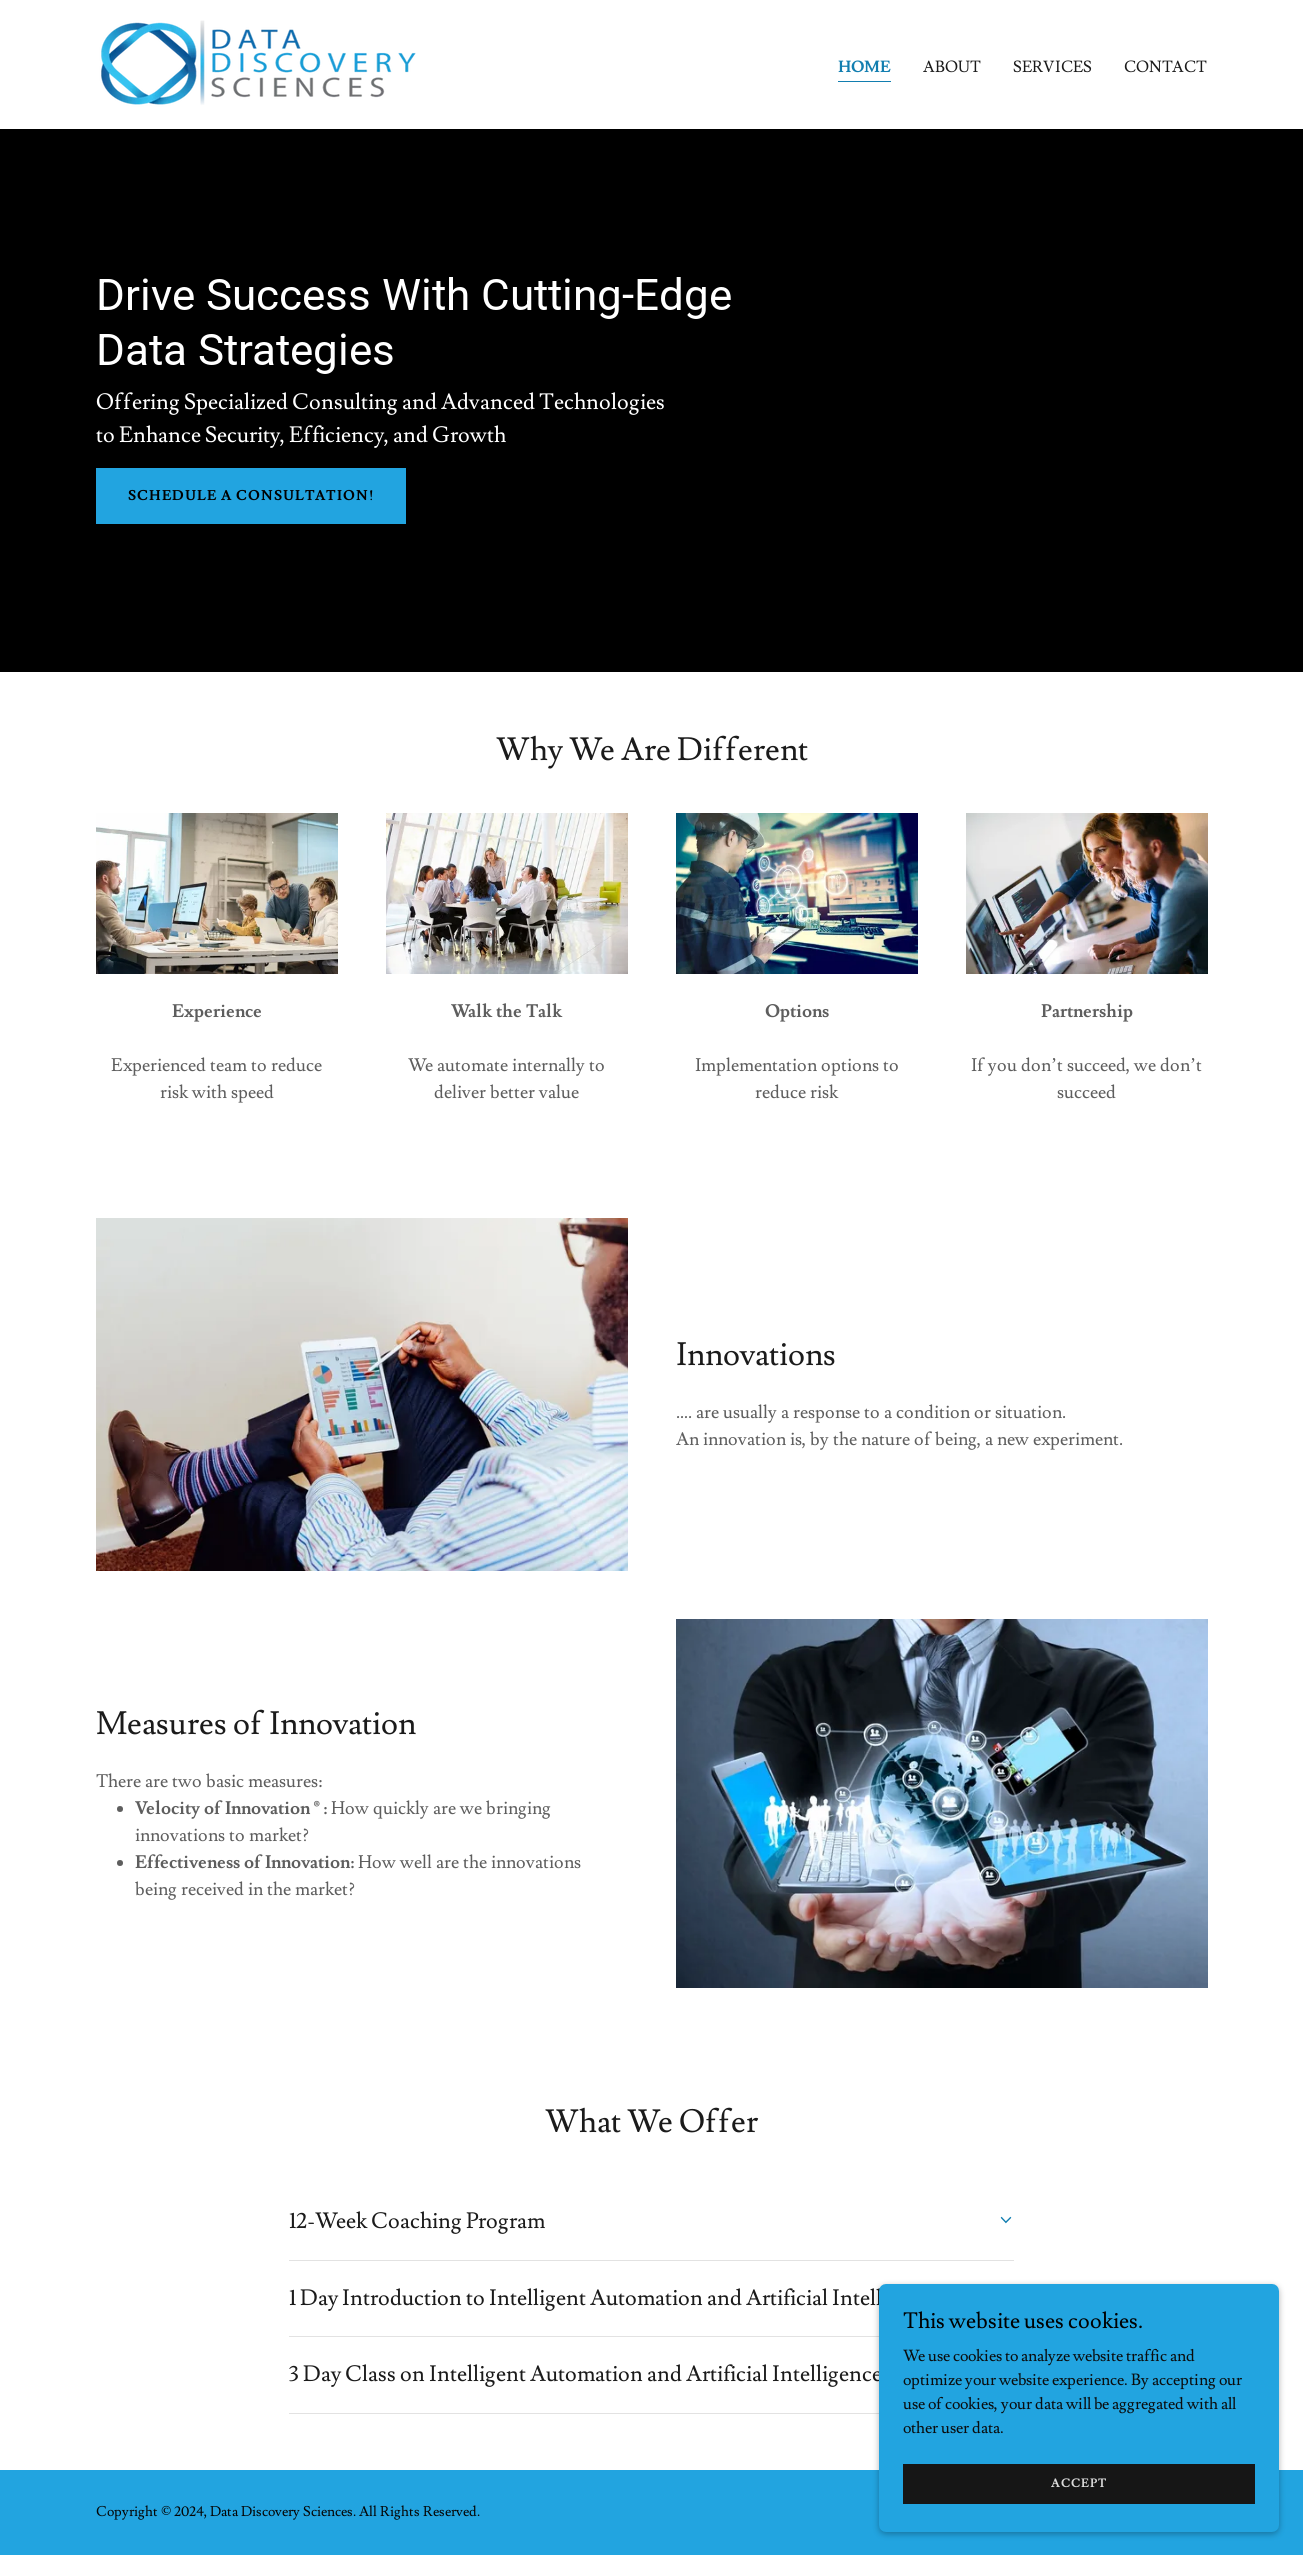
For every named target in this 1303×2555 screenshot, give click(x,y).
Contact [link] (1165, 67)
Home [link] (864, 67)
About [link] (952, 67)
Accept (1079, 2483)
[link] (259, 61)
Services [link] (1052, 67)
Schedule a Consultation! (251, 496)
